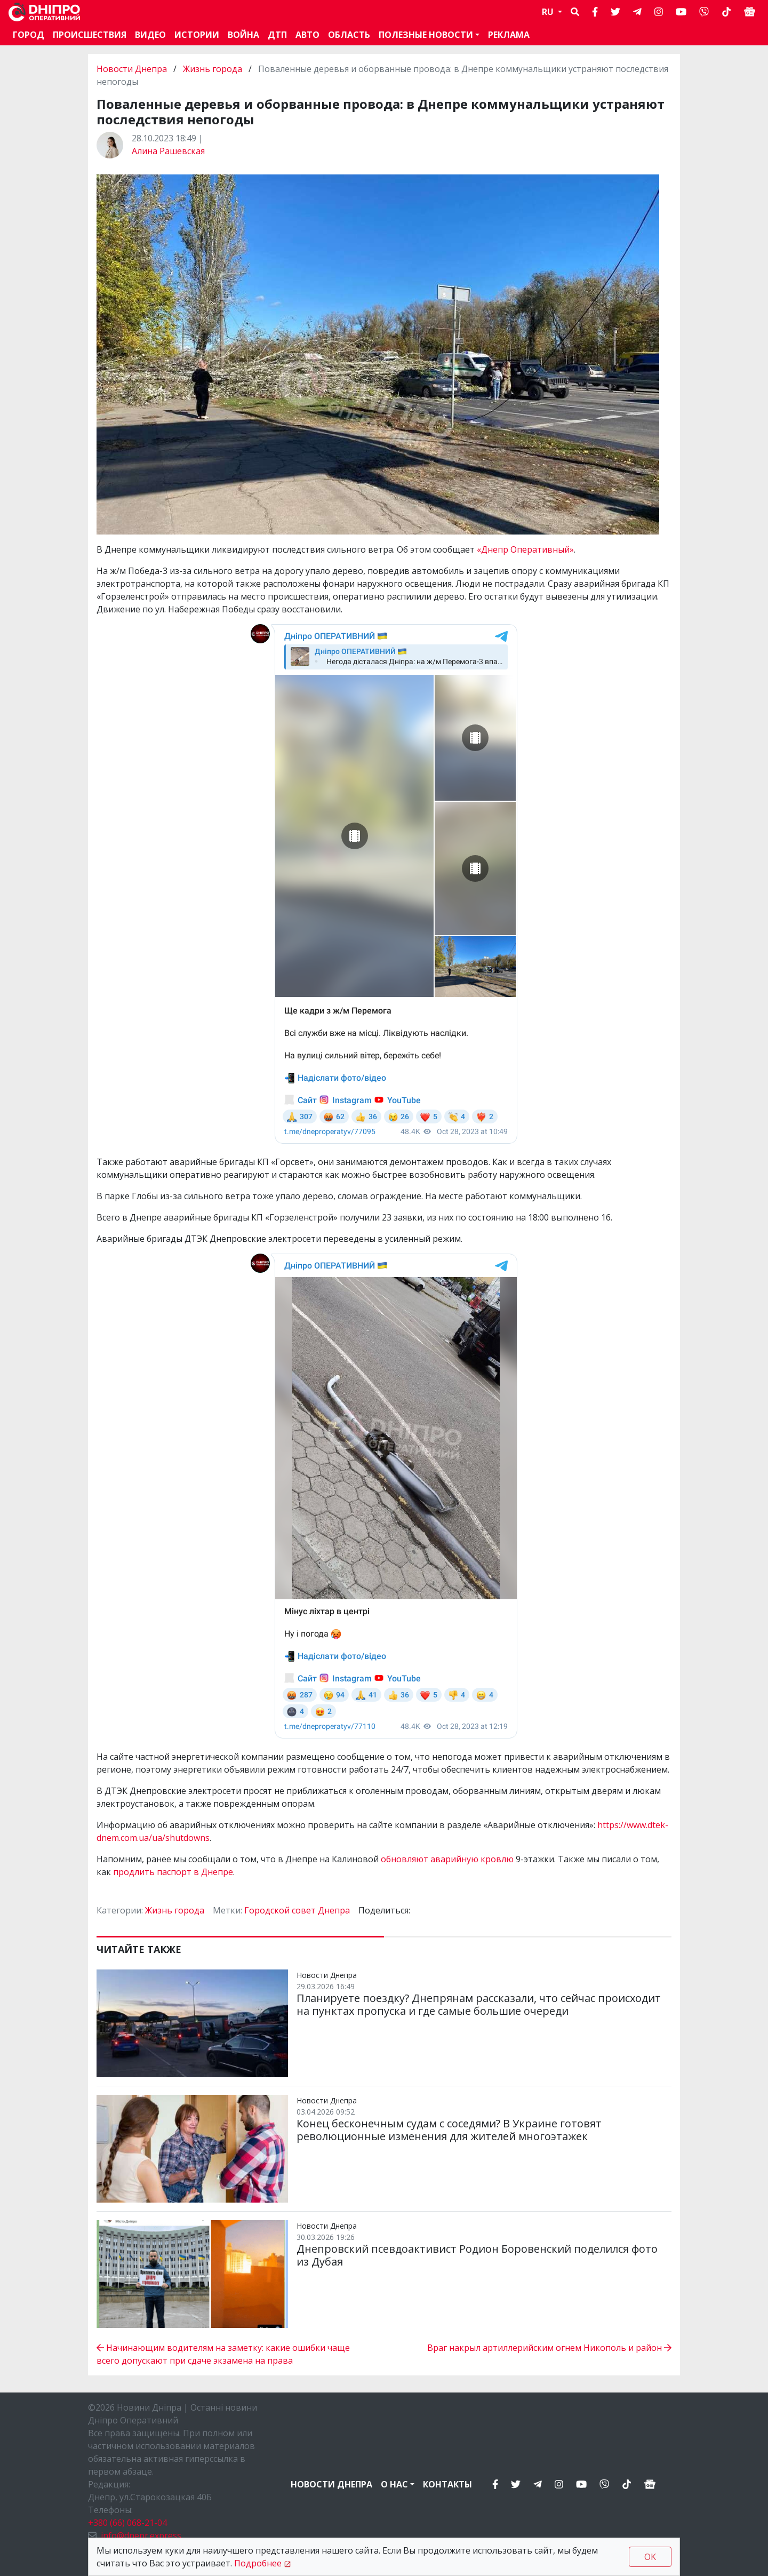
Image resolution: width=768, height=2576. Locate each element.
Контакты (447, 2484)
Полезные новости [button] (426, 35)
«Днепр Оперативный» (525, 549)
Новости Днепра (133, 69)
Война (243, 35)
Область (349, 35)
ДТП (277, 35)
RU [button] (549, 12)
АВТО (307, 35)
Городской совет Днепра (297, 1910)
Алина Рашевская (168, 151)
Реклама (509, 35)
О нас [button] (394, 2484)
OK (650, 2557)
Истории (196, 35)
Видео (150, 35)
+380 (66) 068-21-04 (127, 2523)
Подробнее (258, 2563)
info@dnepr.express (141, 2535)
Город (28, 35)
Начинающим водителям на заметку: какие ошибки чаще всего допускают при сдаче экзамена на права (223, 2354)
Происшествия (89, 35)
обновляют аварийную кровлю (447, 1859)
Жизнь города (212, 69)
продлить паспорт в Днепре (173, 1872)
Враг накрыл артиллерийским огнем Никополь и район (549, 2348)
